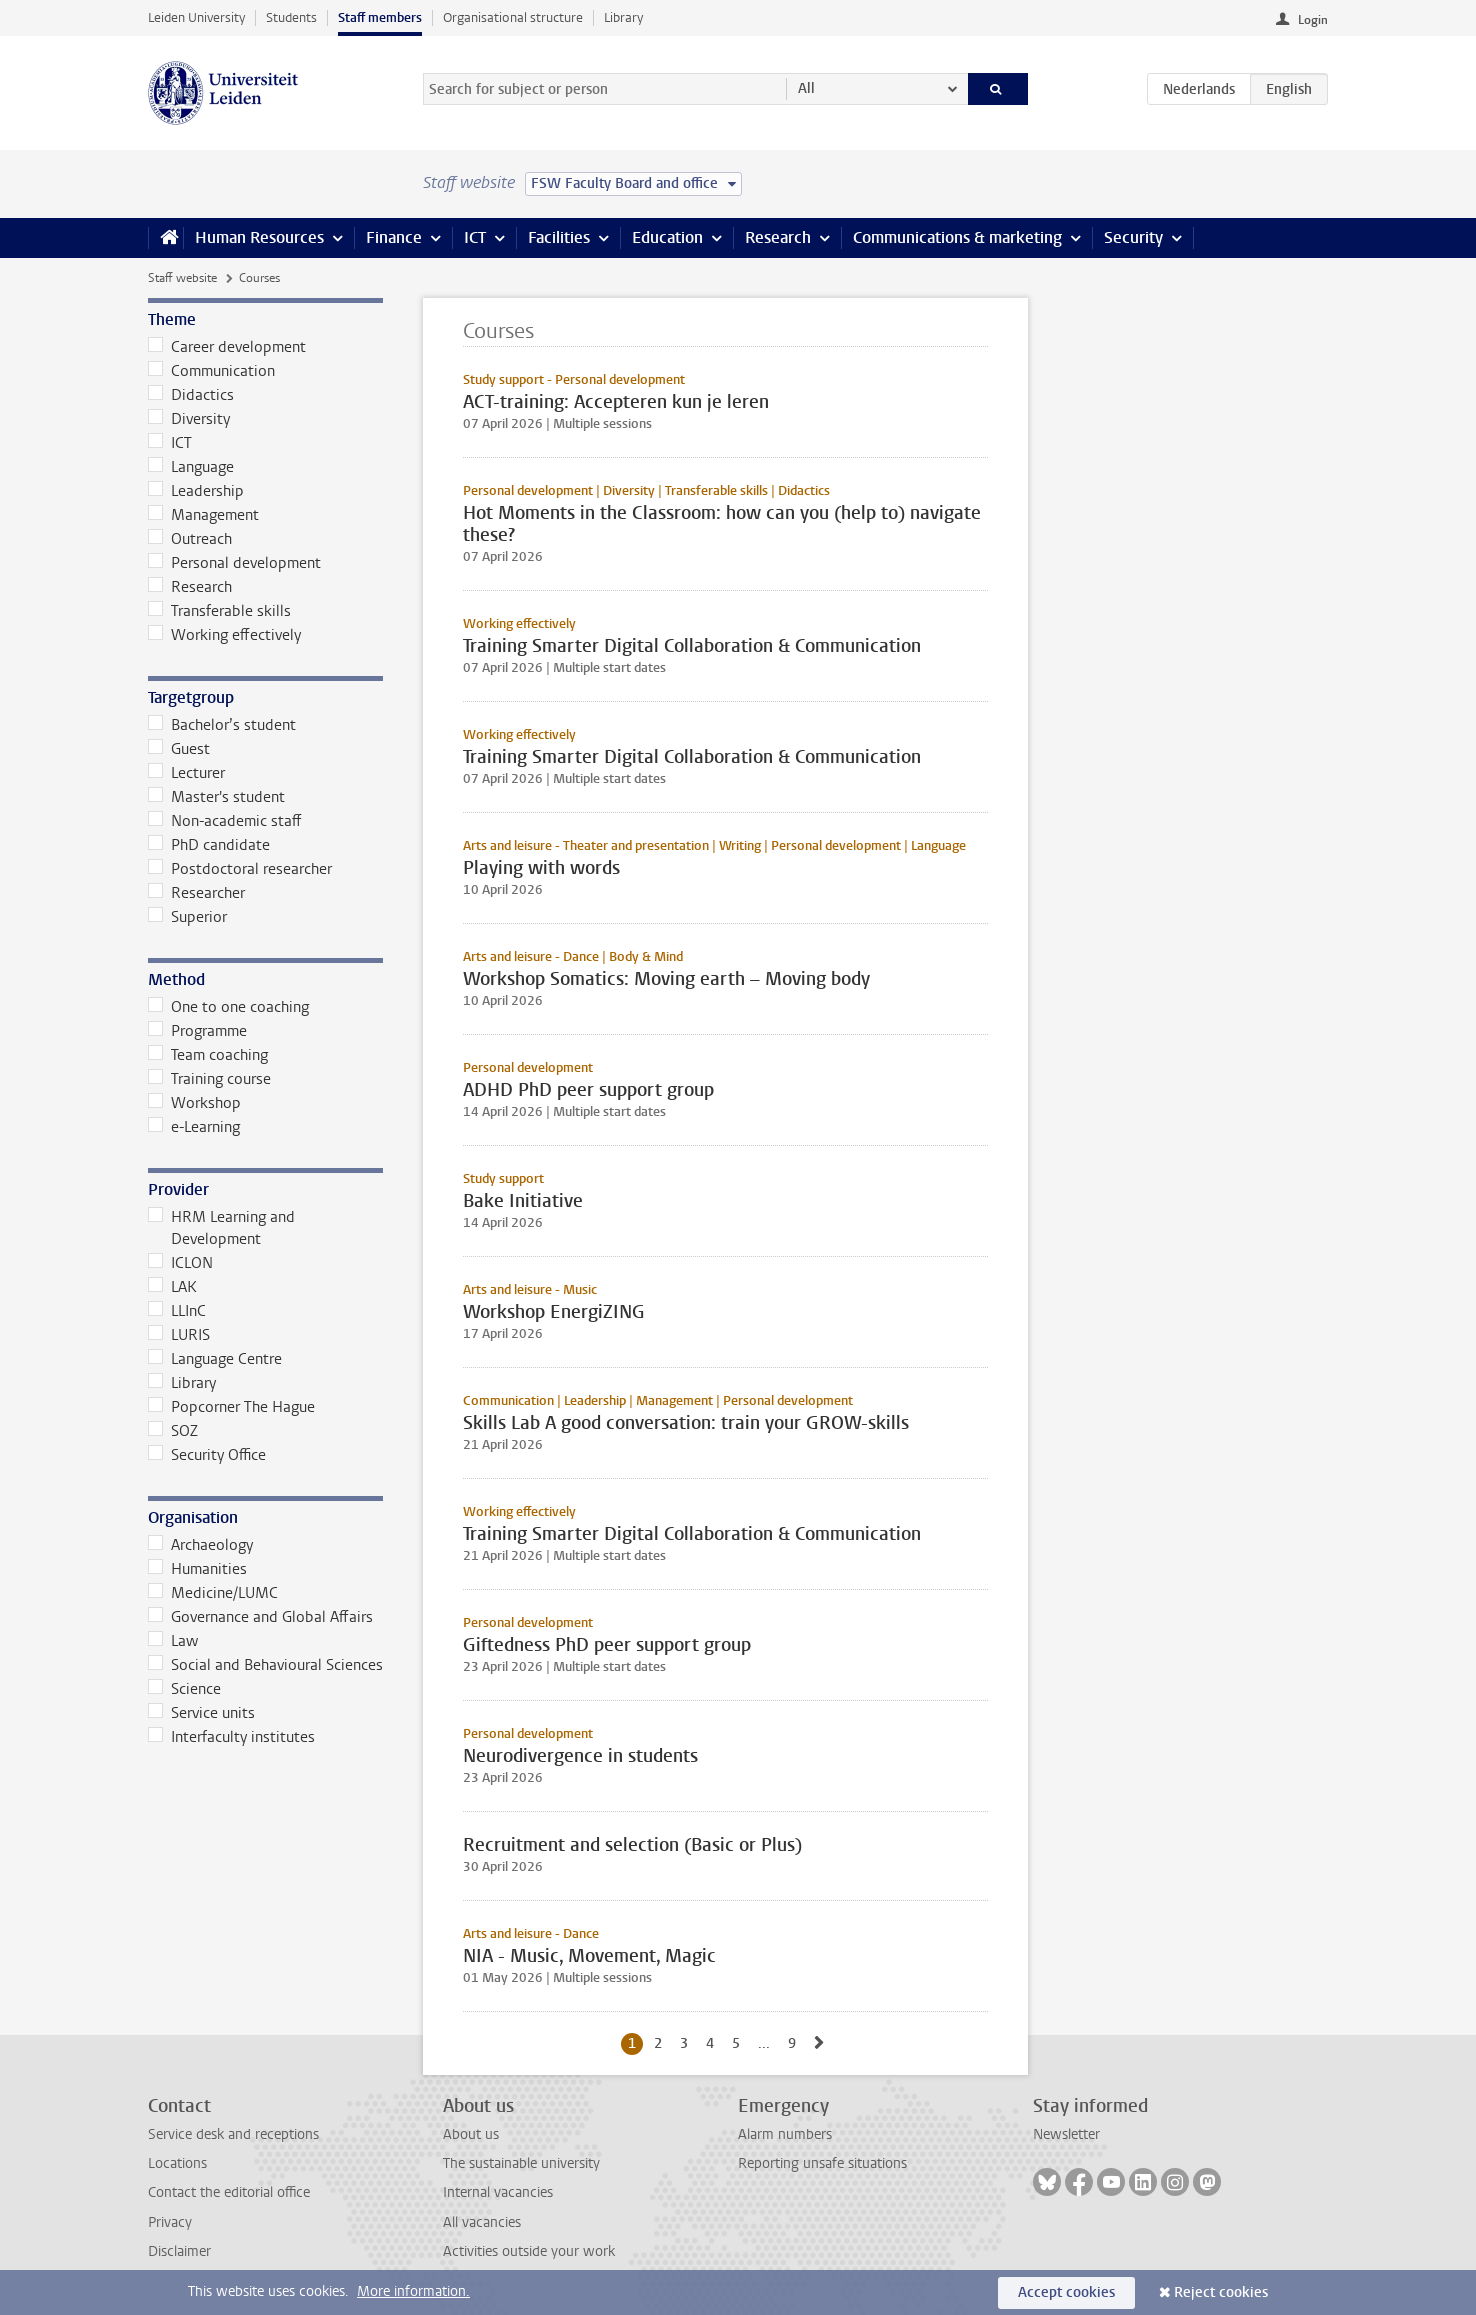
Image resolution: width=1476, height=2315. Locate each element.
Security (1133, 237)
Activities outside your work (529, 2251)
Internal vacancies (498, 2192)
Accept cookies (1066, 2292)
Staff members (380, 17)
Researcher (196, 893)
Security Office (207, 1455)
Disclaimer (179, 2251)
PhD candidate (209, 845)
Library (623, 17)
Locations (177, 2163)
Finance (394, 237)
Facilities (559, 237)
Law (173, 1641)
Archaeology (200, 1545)
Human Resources (259, 237)
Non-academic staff (225, 821)
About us (471, 2134)
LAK (172, 1287)
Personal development (234, 563)
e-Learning (194, 1127)
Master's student (216, 797)
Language (191, 467)
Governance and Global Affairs (260, 1617)
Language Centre (215, 1359)
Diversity (189, 419)
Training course (209, 1079)
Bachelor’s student (222, 725)
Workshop (194, 1103)
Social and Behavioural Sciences (265, 1665)
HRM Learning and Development (221, 1228)
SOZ (173, 1431)
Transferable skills (219, 611)
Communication (211, 371)
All (806, 88)
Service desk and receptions (233, 2134)
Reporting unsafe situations (822, 2163)
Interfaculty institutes (231, 1737)
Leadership (196, 491)
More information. (413, 2291)
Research (778, 237)
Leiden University (196, 17)
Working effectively (224, 635)
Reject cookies (1221, 2292)
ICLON (180, 1263)
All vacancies (482, 2222)
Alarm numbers (785, 2134)
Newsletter (1066, 2134)
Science (184, 1689)
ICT (475, 237)
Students (291, 17)
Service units (201, 1713)
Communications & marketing (957, 237)
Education (667, 237)
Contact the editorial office (229, 2192)
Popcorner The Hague (231, 1407)
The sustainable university (521, 2163)
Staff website (182, 278)
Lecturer (186, 773)
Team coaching (208, 1055)
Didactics (191, 395)
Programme (197, 1031)
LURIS (179, 1335)
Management (203, 515)
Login (1313, 20)
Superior (187, 917)
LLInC (177, 1311)
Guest (179, 749)
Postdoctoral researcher (240, 869)
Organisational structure (513, 17)
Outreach (190, 539)
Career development (227, 347)
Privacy (170, 2222)
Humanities (197, 1569)
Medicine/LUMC (213, 1593)
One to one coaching (228, 1007)
